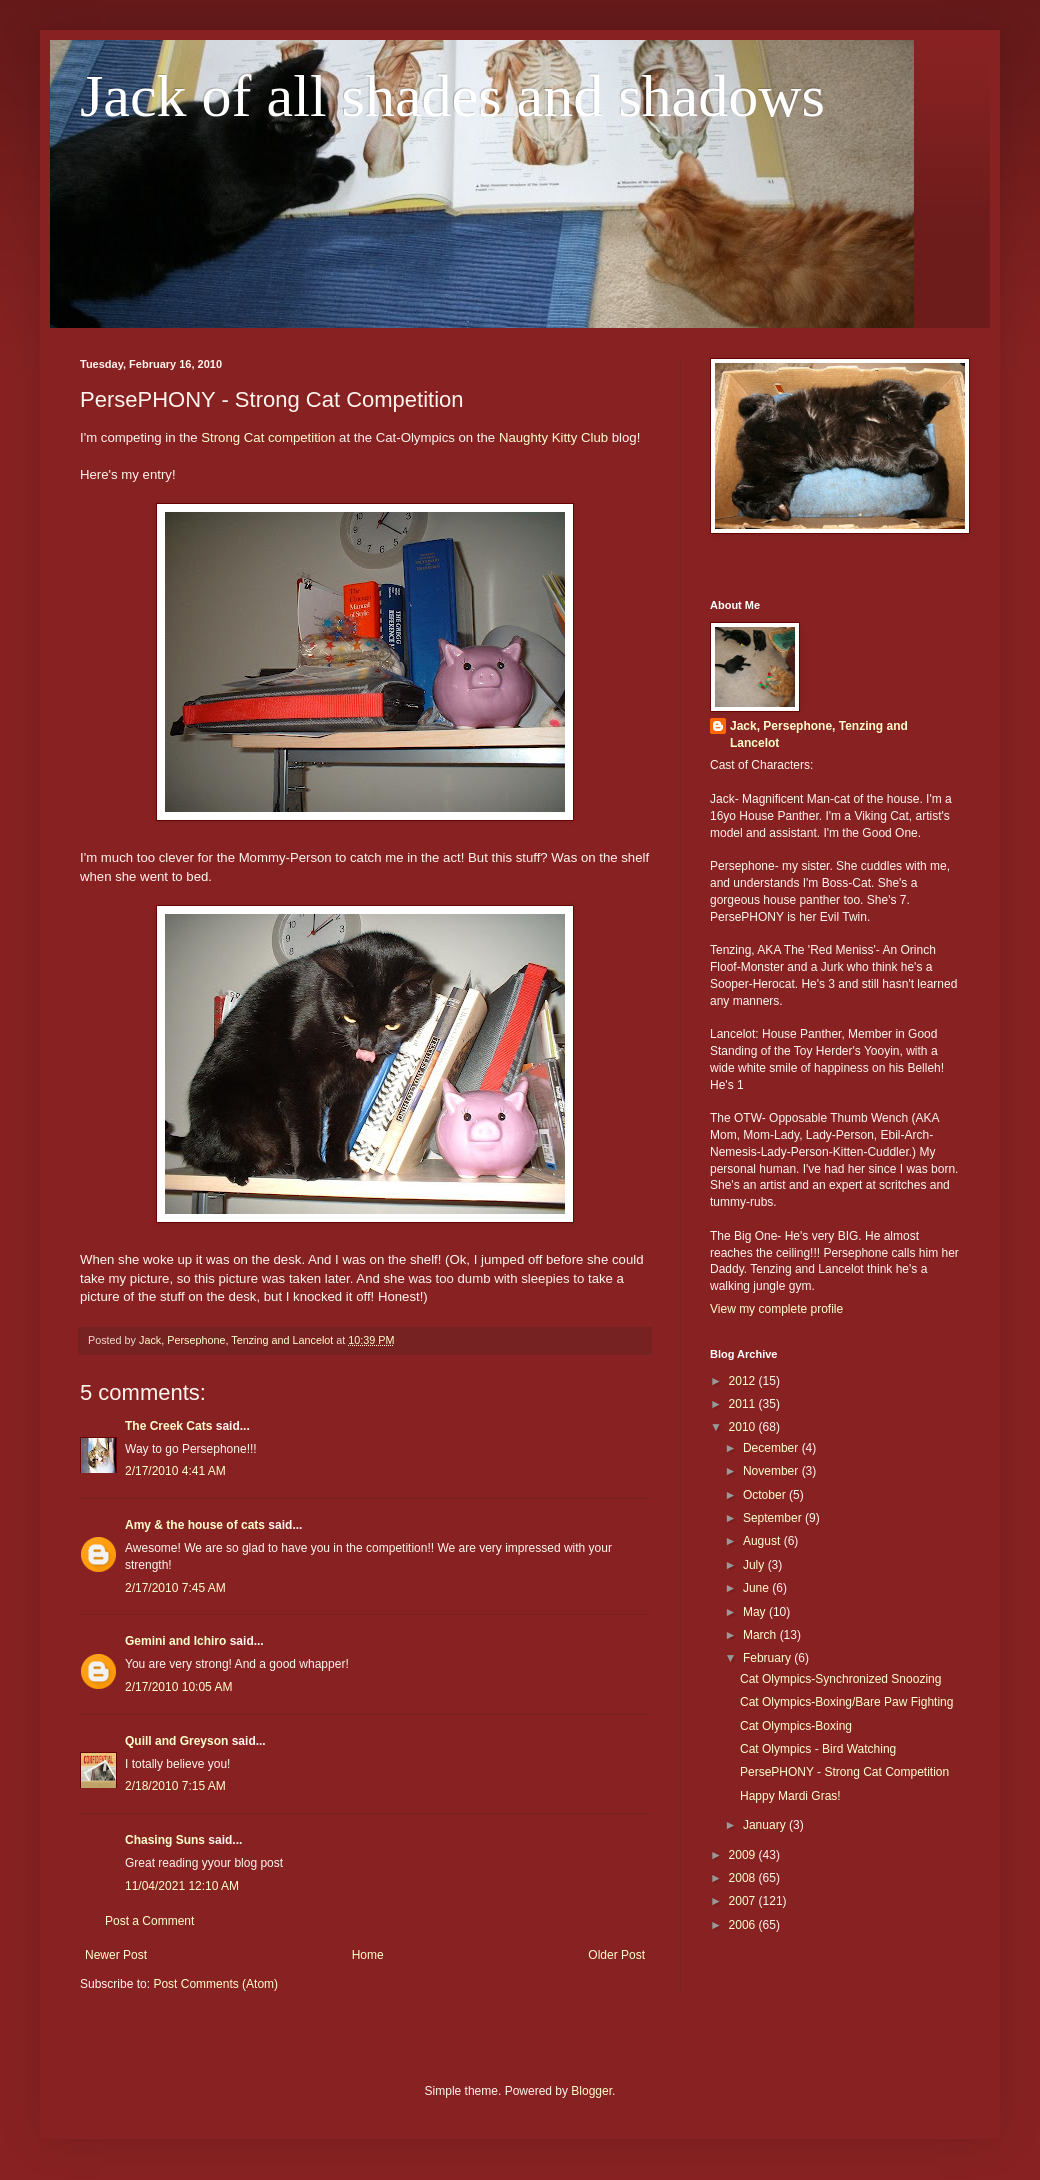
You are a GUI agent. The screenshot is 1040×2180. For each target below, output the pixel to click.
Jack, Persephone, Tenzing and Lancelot (819, 734)
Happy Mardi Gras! (790, 1796)
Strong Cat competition (268, 437)
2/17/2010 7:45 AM (175, 1588)
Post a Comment (149, 1921)
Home (368, 1955)
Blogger (591, 2091)
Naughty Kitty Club (553, 437)
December (772, 1448)
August (763, 1541)
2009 (744, 1855)
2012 (744, 1381)
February (768, 1658)
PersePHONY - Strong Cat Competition (844, 1772)
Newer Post (116, 1955)
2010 (744, 1427)
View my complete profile (776, 1309)
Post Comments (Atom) (215, 1984)
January (766, 1825)
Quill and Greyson (176, 1741)
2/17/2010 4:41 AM (175, 1471)
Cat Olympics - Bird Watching (818, 1749)
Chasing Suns (165, 1840)
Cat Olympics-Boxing (796, 1726)
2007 (744, 1901)
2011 (744, 1404)
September (774, 1518)
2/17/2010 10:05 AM (178, 1687)
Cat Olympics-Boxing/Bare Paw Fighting (846, 1702)
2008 (744, 1878)
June (757, 1588)
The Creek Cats (168, 1426)
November (772, 1471)
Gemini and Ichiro (175, 1641)
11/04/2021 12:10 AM (182, 1886)
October (766, 1495)
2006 (744, 1925)
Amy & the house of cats (195, 1525)
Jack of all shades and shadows (452, 96)
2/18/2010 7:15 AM (175, 1786)
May (756, 1612)
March (761, 1635)
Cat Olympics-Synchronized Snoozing (840, 1679)
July (755, 1565)
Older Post (616, 1955)
